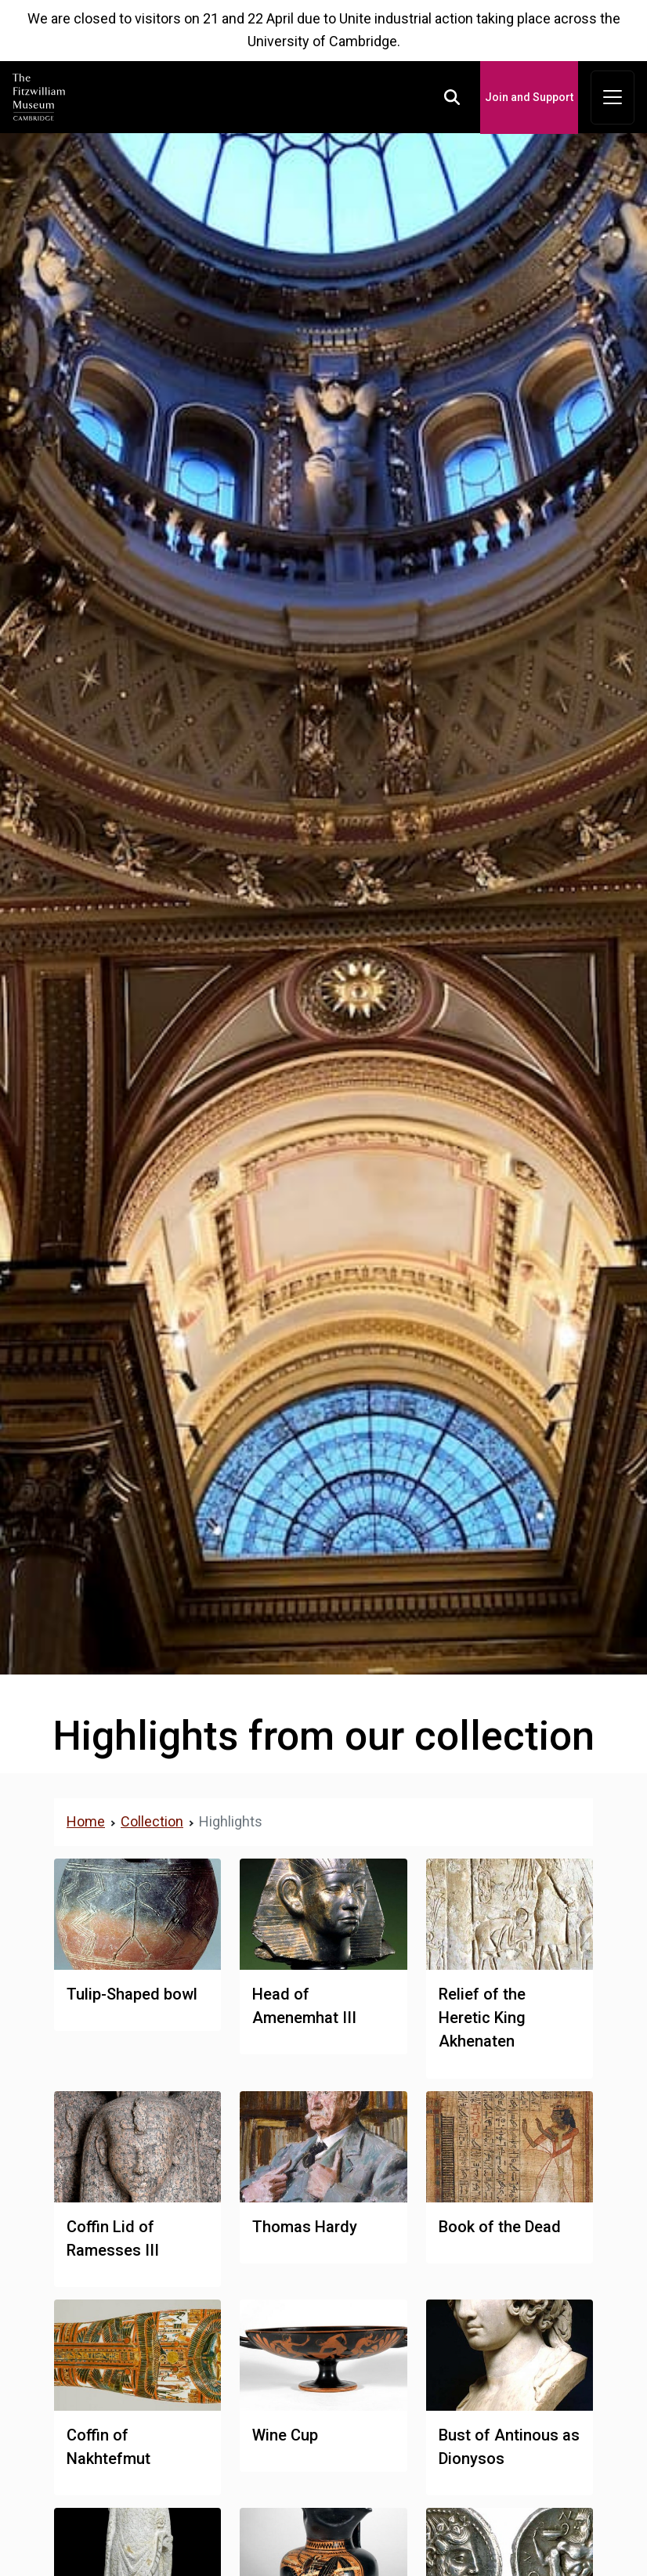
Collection (152, 1821)
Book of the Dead (500, 2226)
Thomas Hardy (304, 2226)
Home (86, 1821)
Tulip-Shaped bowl (132, 1994)
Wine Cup (285, 2435)
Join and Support (529, 97)
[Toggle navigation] (612, 97)
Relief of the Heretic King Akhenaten (482, 2017)
